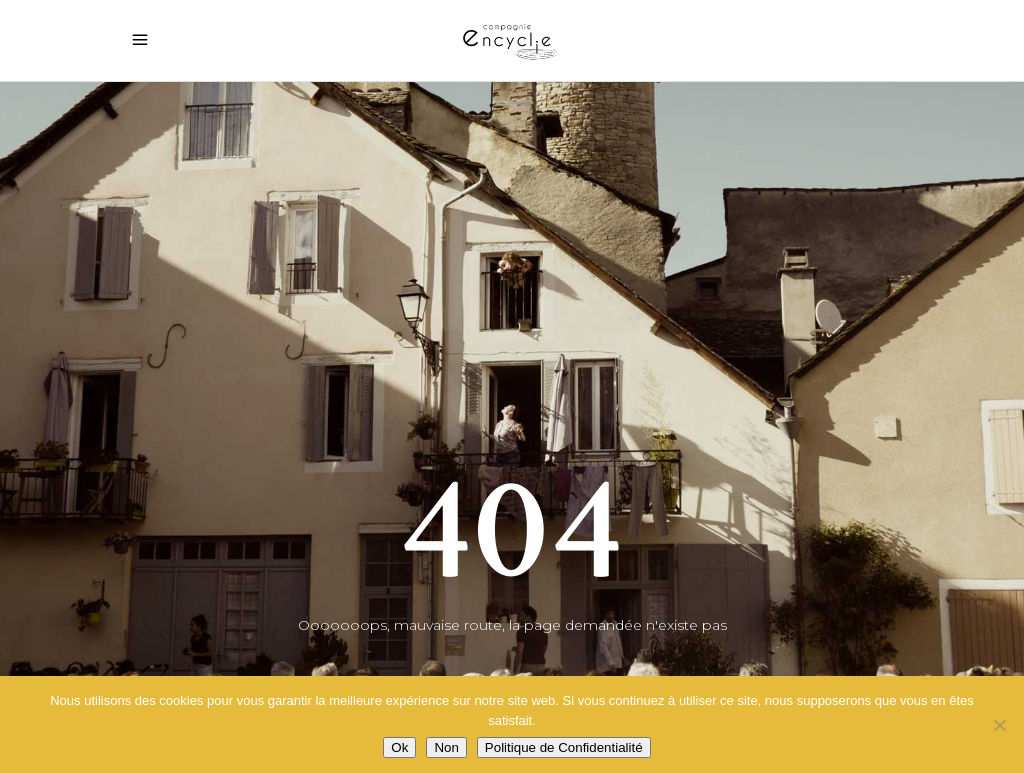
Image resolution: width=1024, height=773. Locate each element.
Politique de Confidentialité (564, 747)
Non (446, 747)
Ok (399, 747)
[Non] (999, 725)
